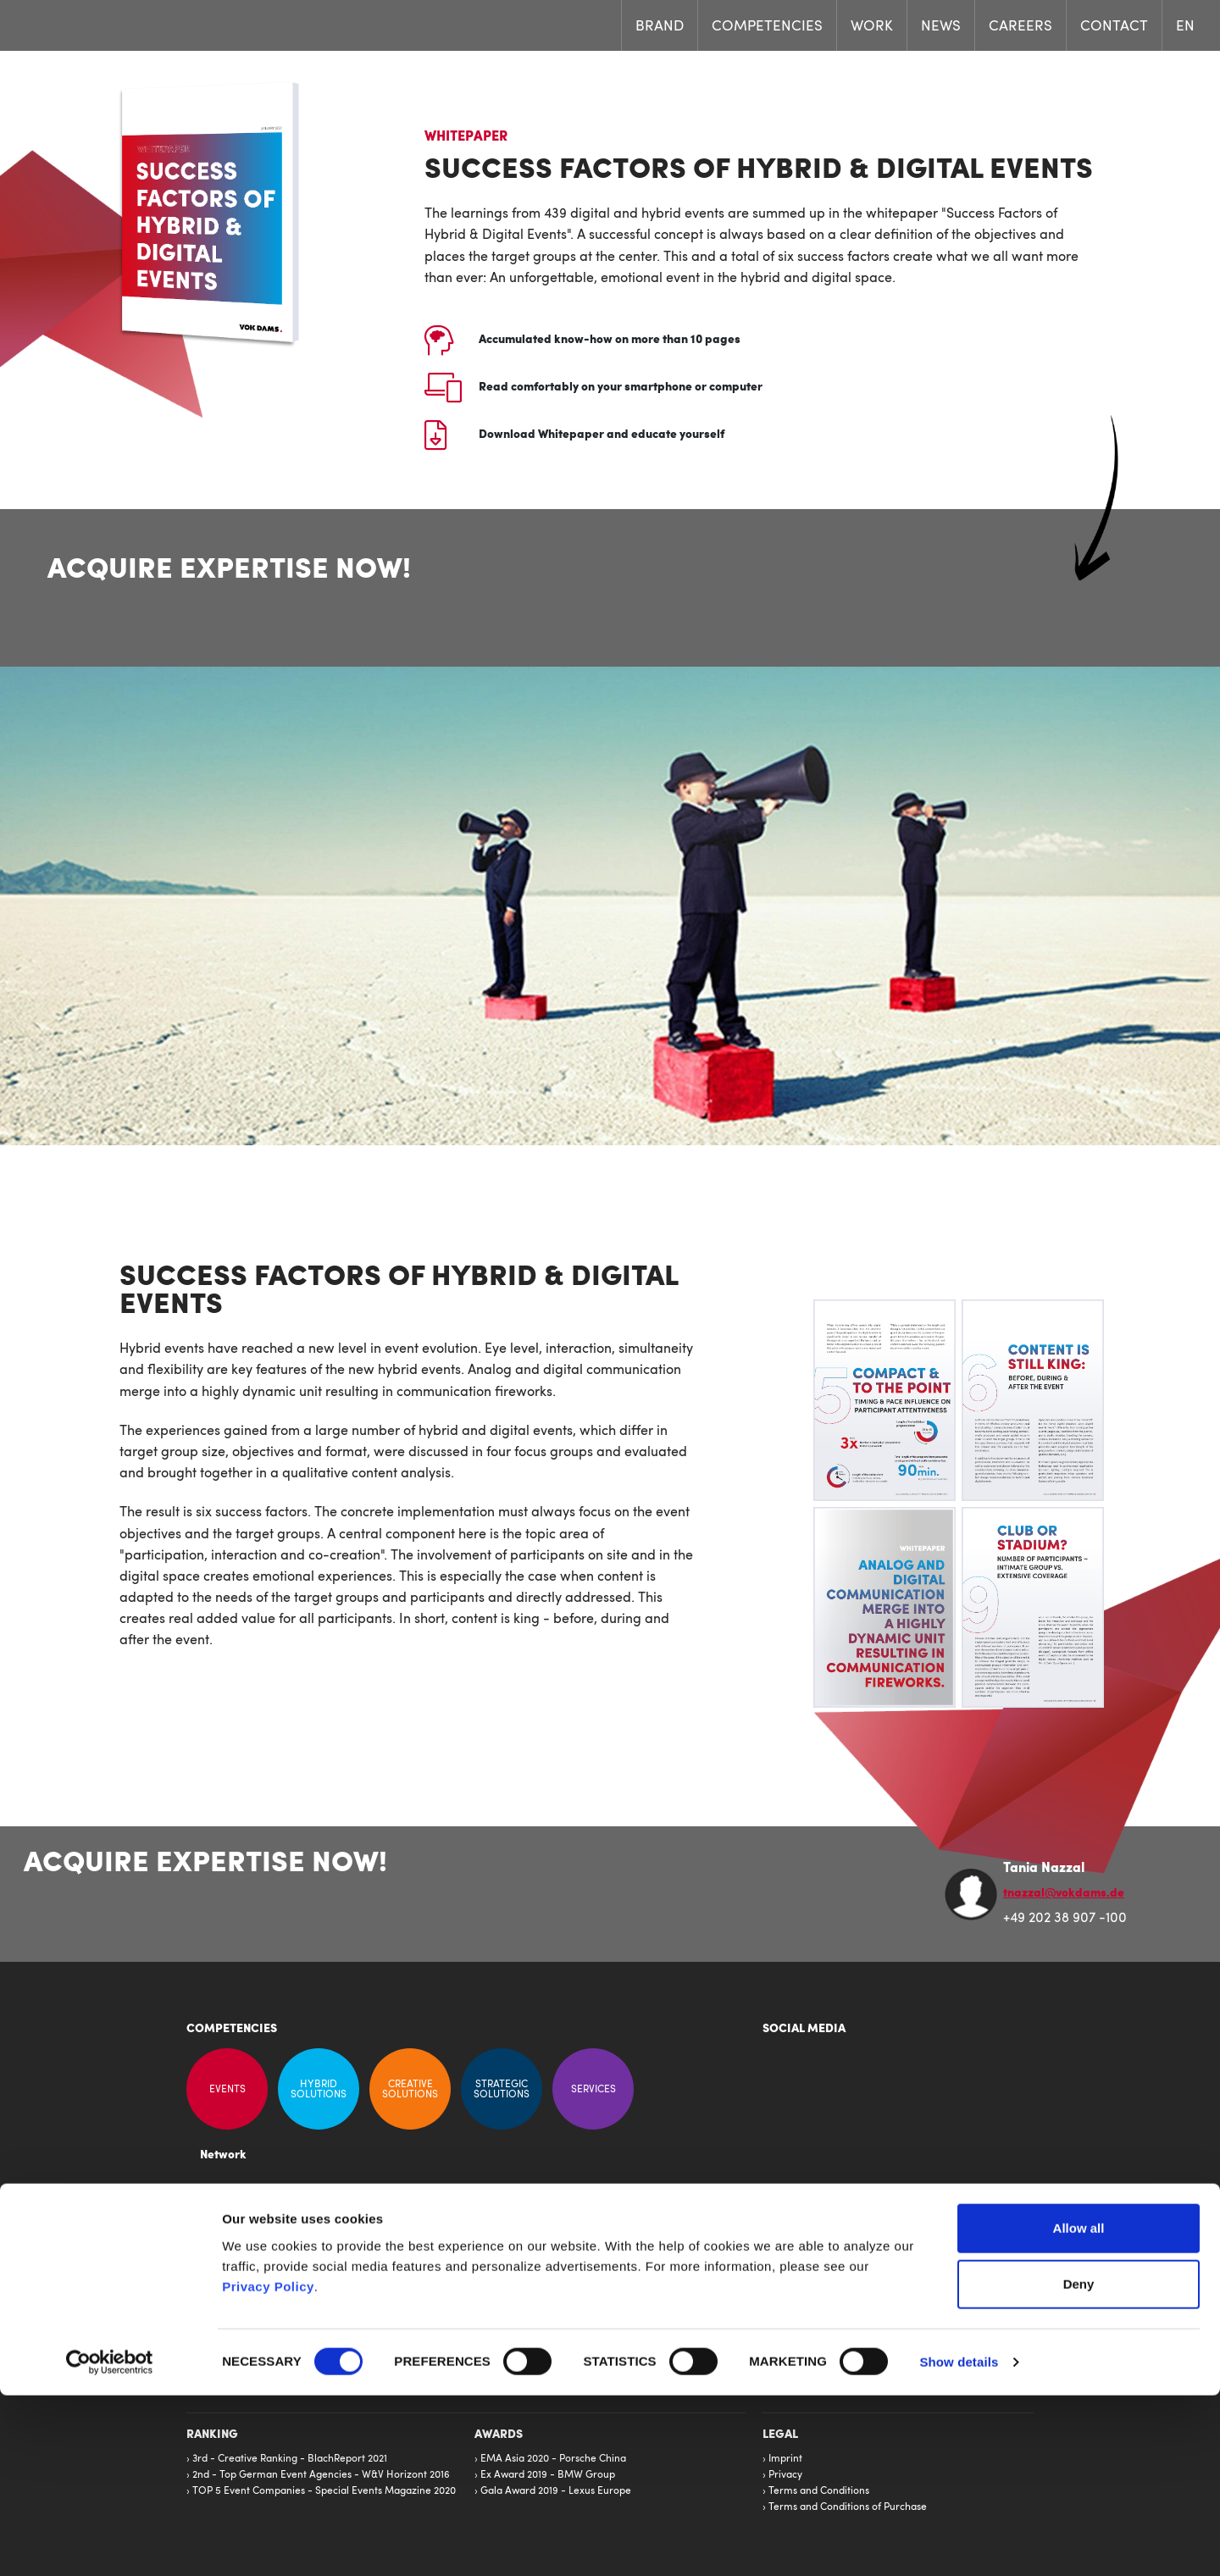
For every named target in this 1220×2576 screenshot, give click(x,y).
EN (1185, 26)
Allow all (1079, 2408)
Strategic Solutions (502, 2089)
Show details (958, 2542)
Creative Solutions (410, 2089)
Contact (1114, 26)
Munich (500, 2277)
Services (593, 2089)
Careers (1020, 26)
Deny (1079, 2464)
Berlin (497, 2341)
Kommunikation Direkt (391, 2237)
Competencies (767, 26)
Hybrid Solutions (319, 2089)
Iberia (632, 2277)
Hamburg (505, 2293)
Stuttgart (503, 2325)
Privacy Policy (268, 2466)
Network (223, 2156)
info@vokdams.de (826, 2339)
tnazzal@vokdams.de (1063, 1893)
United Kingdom (655, 2357)
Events (227, 2089)
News (941, 26)
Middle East (645, 2341)
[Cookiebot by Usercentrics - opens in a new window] (110, 2543)
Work (872, 26)
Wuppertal (507, 2261)
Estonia (635, 2325)
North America (652, 2293)
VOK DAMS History (383, 2285)
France (634, 2261)
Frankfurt (504, 2309)
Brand (659, 26)
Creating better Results (392, 2253)
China (632, 2309)
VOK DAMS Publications (394, 2269)
